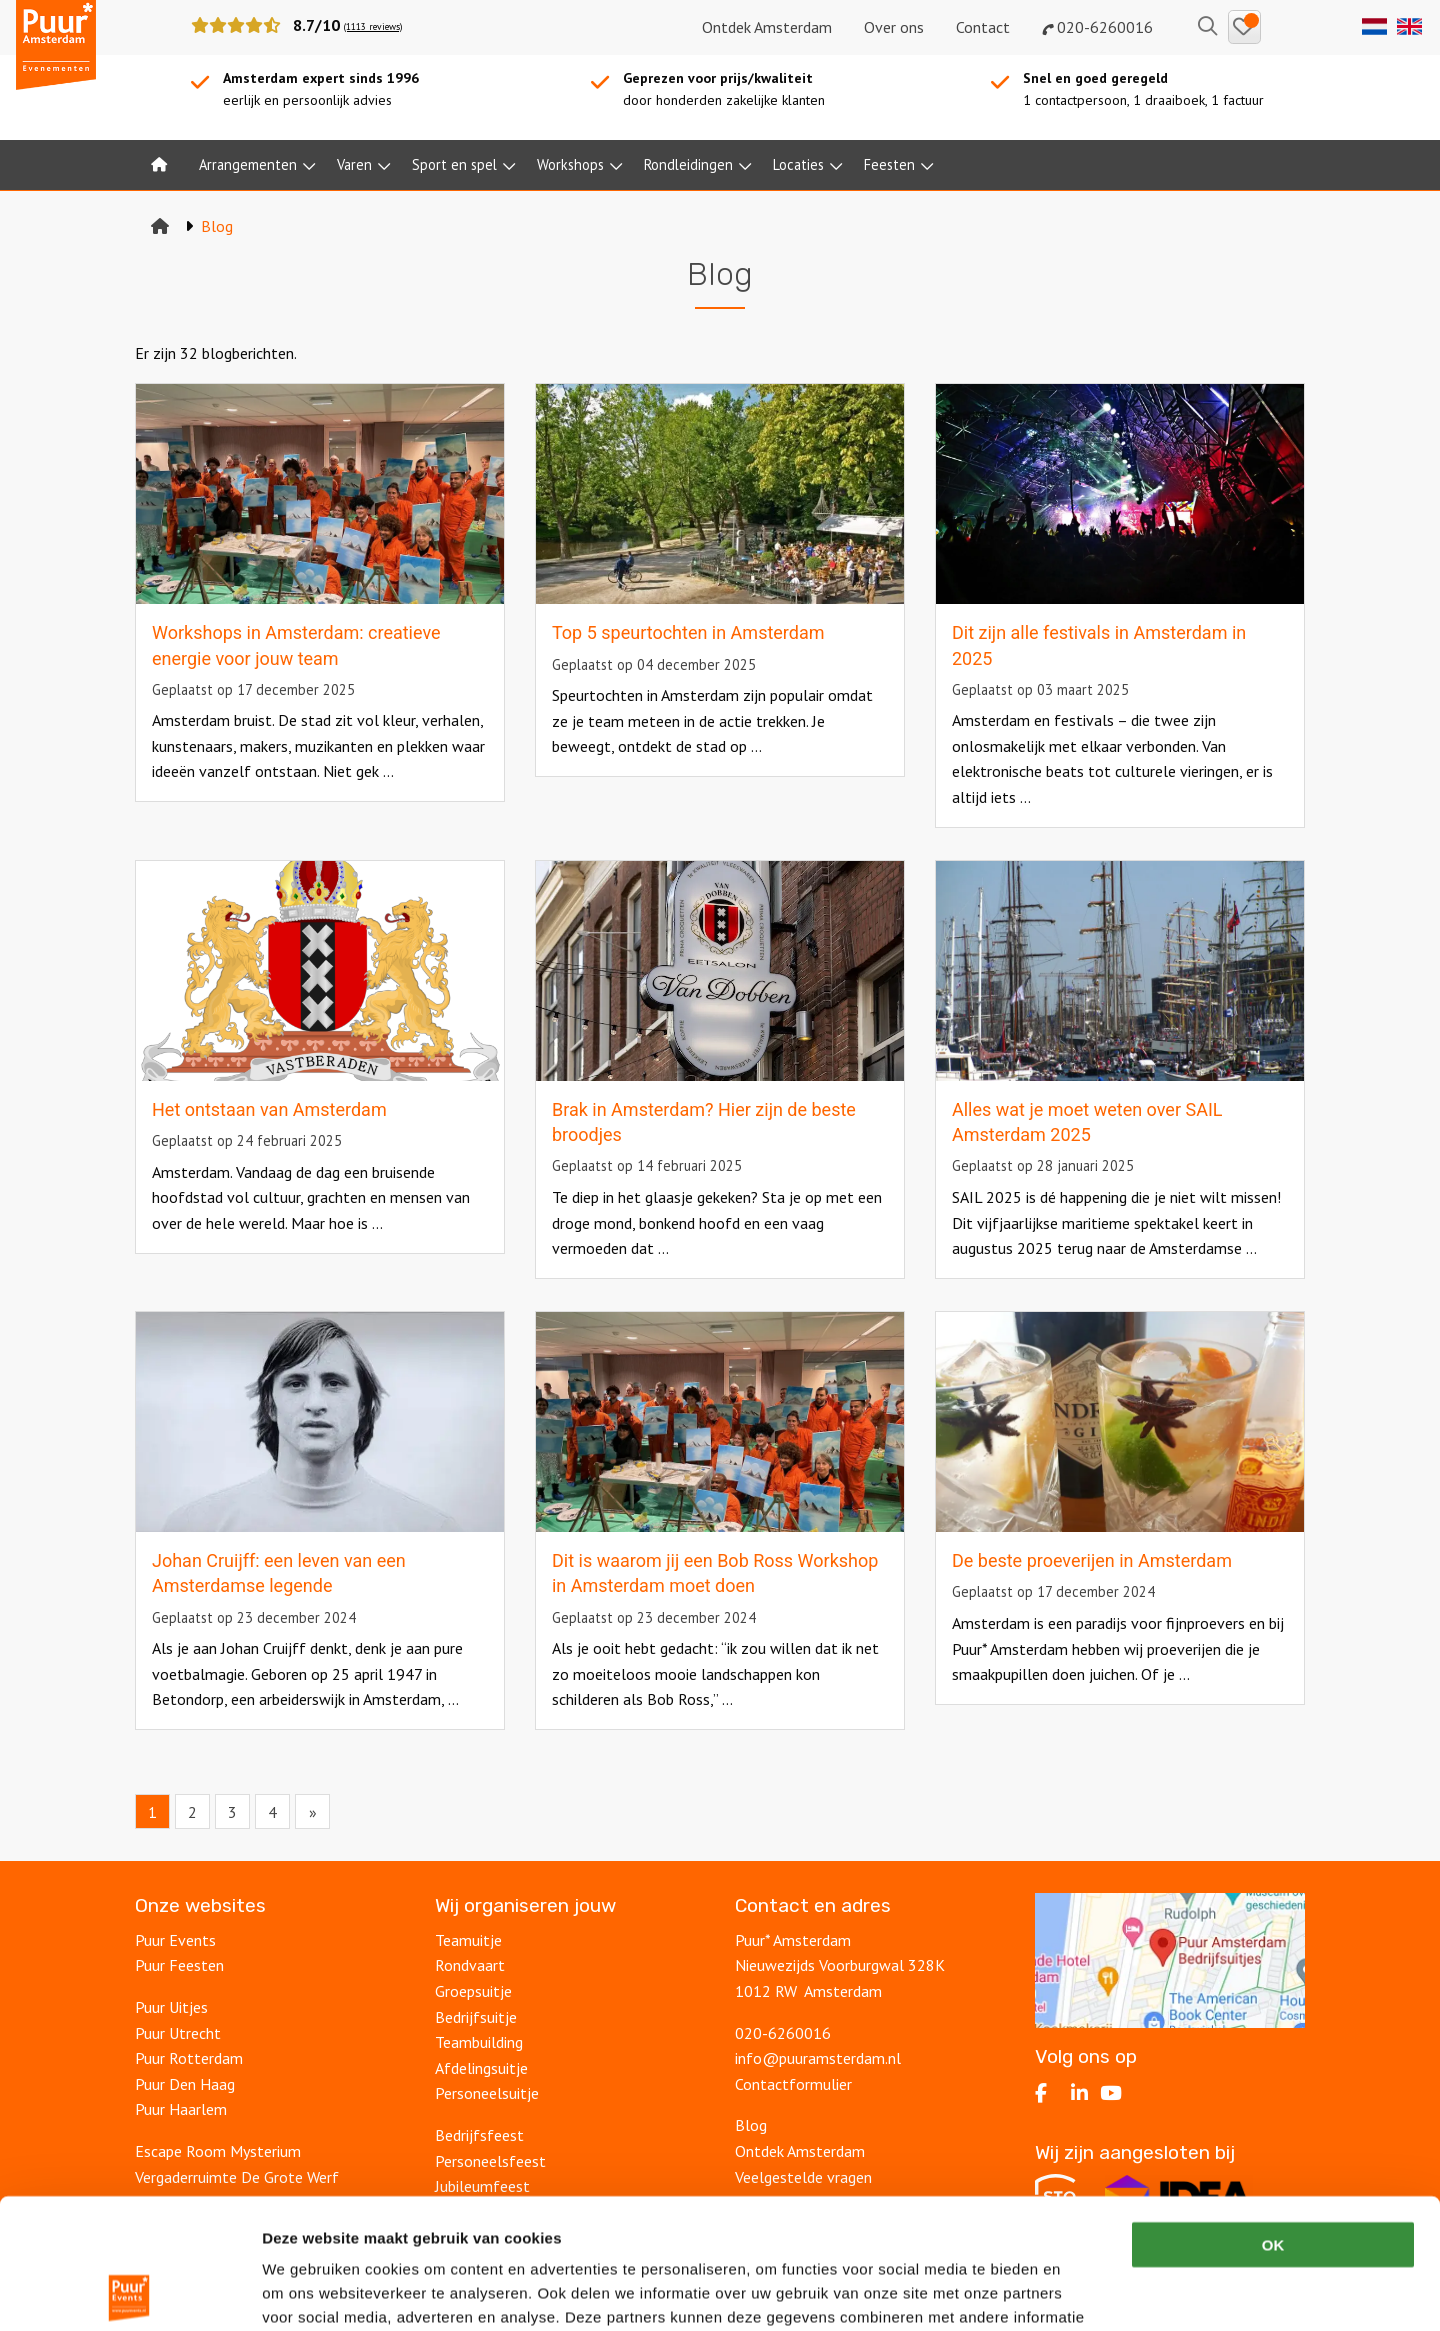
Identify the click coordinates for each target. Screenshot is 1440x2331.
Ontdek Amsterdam (767, 27)
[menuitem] (159, 165)
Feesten (889, 164)
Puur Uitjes (171, 2007)
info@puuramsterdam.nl (818, 2058)
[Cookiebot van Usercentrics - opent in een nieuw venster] (129, 2292)
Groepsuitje (473, 1991)
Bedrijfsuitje (476, 2017)
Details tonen (1080, 2291)
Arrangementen (248, 164)
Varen (354, 164)
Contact (983, 27)
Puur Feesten (179, 1965)
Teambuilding (479, 2042)
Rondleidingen (688, 164)
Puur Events (175, 1940)
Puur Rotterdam (189, 2058)
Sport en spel (454, 164)
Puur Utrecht (178, 2033)
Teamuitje (468, 1940)
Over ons (894, 27)
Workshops (570, 164)
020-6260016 (1097, 27)
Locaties (798, 164)
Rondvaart (470, 1965)
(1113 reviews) (373, 26)
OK (1273, 2114)
